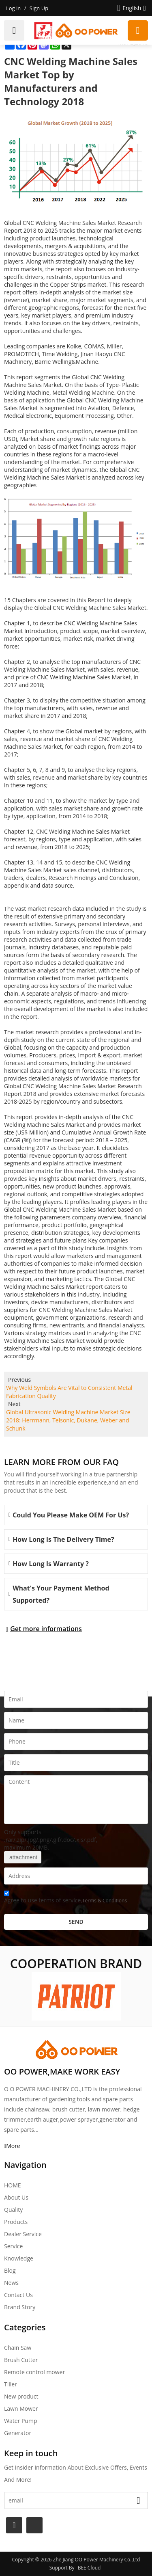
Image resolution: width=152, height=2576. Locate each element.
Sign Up (39, 8)
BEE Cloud (89, 2567)
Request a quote (138, 30)
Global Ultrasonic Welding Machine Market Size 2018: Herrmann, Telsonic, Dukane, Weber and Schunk (68, 1420)
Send (76, 1922)
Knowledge (18, 2258)
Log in (13, 8)
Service (13, 2246)
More (13, 2146)
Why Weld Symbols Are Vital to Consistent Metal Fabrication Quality (69, 1392)
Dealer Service (23, 2234)
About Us (16, 2197)
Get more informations (46, 1628)
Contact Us (18, 2295)
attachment (22, 1857)
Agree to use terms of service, (65, 1898)
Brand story (19, 2307)
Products (16, 2222)
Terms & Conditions (104, 1900)
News (11, 2282)
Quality (13, 2209)
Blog (10, 2270)
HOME (12, 2185)
